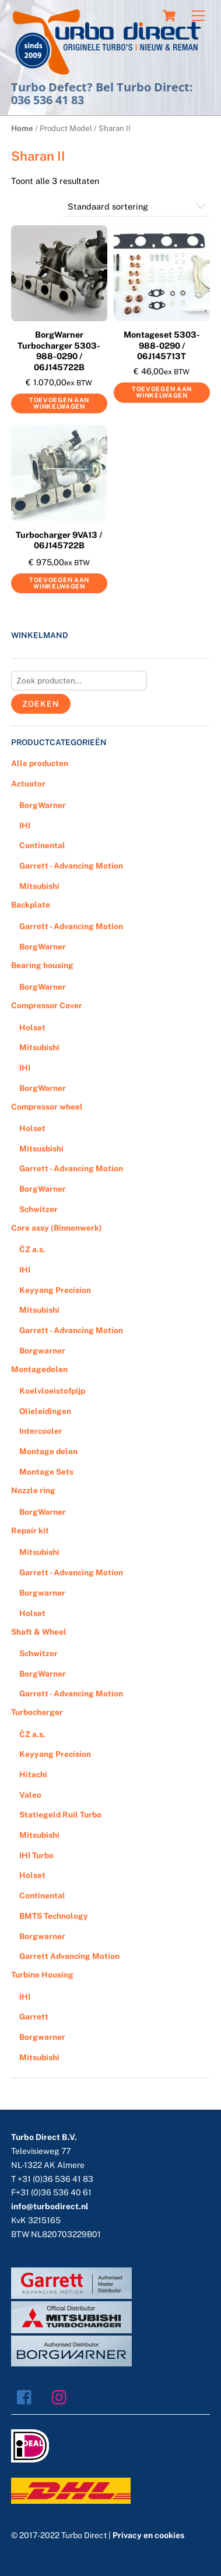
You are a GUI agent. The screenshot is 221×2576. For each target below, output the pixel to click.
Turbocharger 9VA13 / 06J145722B (59, 540)
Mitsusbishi (41, 1148)
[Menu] (198, 16)
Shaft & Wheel (38, 1631)
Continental (42, 845)
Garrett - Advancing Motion (71, 865)
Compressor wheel (47, 1106)
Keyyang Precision (55, 1290)
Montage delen (48, 1451)
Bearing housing (42, 965)
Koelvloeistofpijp (52, 1390)
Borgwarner (42, 1350)
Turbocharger (37, 1712)
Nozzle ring (33, 1490)
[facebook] (27, 2396)
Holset (32, 1027)
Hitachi (33, 1774)
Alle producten (39, 763)
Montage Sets (46, 1471)
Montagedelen (39, 1369)
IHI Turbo (36, 1855)
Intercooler (40, 1431)
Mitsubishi (39, 886)
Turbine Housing (42, 1974)
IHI (24, 825)
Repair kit (30, 1530)
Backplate (30, 904)
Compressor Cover (46, 1005)
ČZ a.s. (32, 1249)
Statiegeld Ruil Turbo (60, 1814)
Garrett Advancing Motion (69, 1956)
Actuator (28, 783)
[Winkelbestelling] (136, 206)
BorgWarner (42, 805)
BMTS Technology (53, 1916)
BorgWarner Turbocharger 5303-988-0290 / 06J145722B (58, 350)
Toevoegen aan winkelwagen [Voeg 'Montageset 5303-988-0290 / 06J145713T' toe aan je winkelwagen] (162, 392)
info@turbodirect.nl (50, 2206)
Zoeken (40, 703)
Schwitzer (38, 1209)
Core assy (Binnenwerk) (56, 1227)
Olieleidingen (45, 1411)
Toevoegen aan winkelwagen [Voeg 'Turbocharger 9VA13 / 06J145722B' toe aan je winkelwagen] (59, 583)
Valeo (30, 1794)
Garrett (33, 2016)
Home (22, 128)
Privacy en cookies (148, 2535)
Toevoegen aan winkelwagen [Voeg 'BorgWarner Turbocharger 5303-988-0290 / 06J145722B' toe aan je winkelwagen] (59, 403)
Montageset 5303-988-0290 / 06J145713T (162, 345)
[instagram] (62, 2396)
